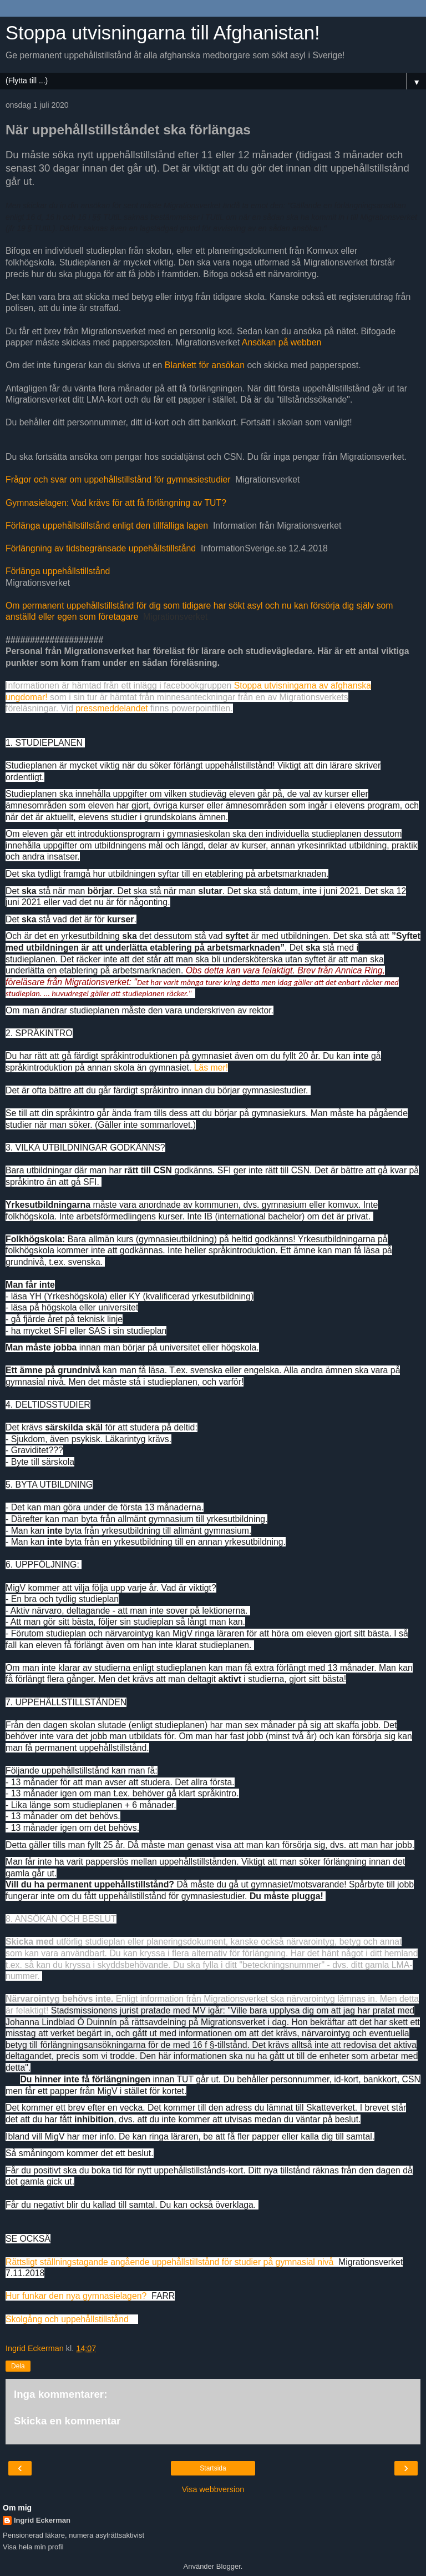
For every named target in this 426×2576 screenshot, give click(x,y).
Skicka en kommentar (67, 2421)
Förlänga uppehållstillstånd (58, 571)
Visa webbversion (213, 2489)
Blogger (228, 2566)
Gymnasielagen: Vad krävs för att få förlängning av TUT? (116, 503)
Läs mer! (211, 1067)
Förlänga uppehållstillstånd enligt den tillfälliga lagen (107, 525)
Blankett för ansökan (205, 365)
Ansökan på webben (281, 342)
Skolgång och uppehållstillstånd (67, 2319)
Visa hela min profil (33, 2547)
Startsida (213, 2468)
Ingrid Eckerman (42, 2520)
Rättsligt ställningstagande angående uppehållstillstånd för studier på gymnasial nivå (169, 2262)
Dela (18, 2366)
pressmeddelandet (111, 708)
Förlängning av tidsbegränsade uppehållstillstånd (101, 548)
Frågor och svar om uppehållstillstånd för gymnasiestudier (118, 479)
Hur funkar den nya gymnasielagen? (76, 2296)
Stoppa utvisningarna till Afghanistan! (163, 32)
